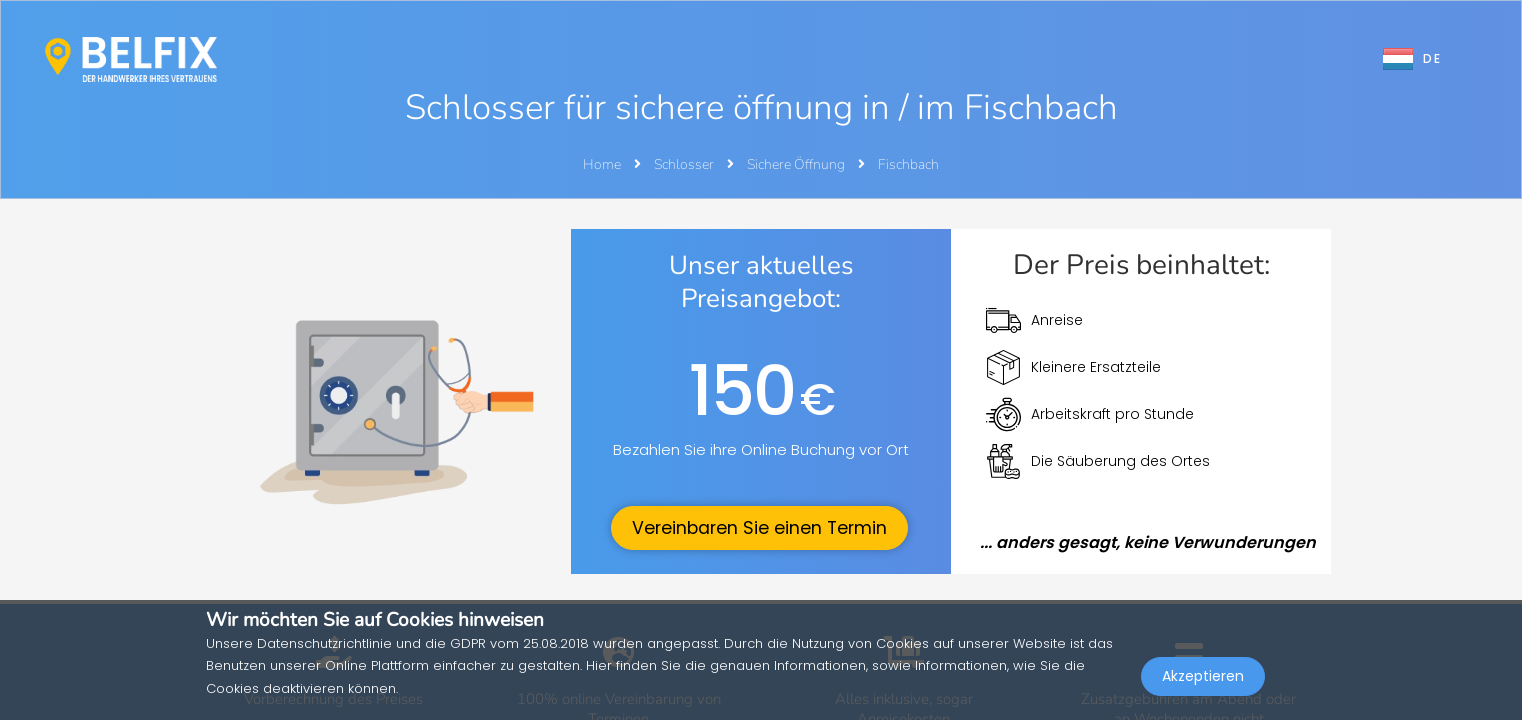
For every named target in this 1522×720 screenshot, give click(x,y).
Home (602, 164)
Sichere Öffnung (797, 164)
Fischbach (908, 164)
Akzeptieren (1203, 676)
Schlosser (685, 164)
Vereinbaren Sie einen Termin (759, 528)
